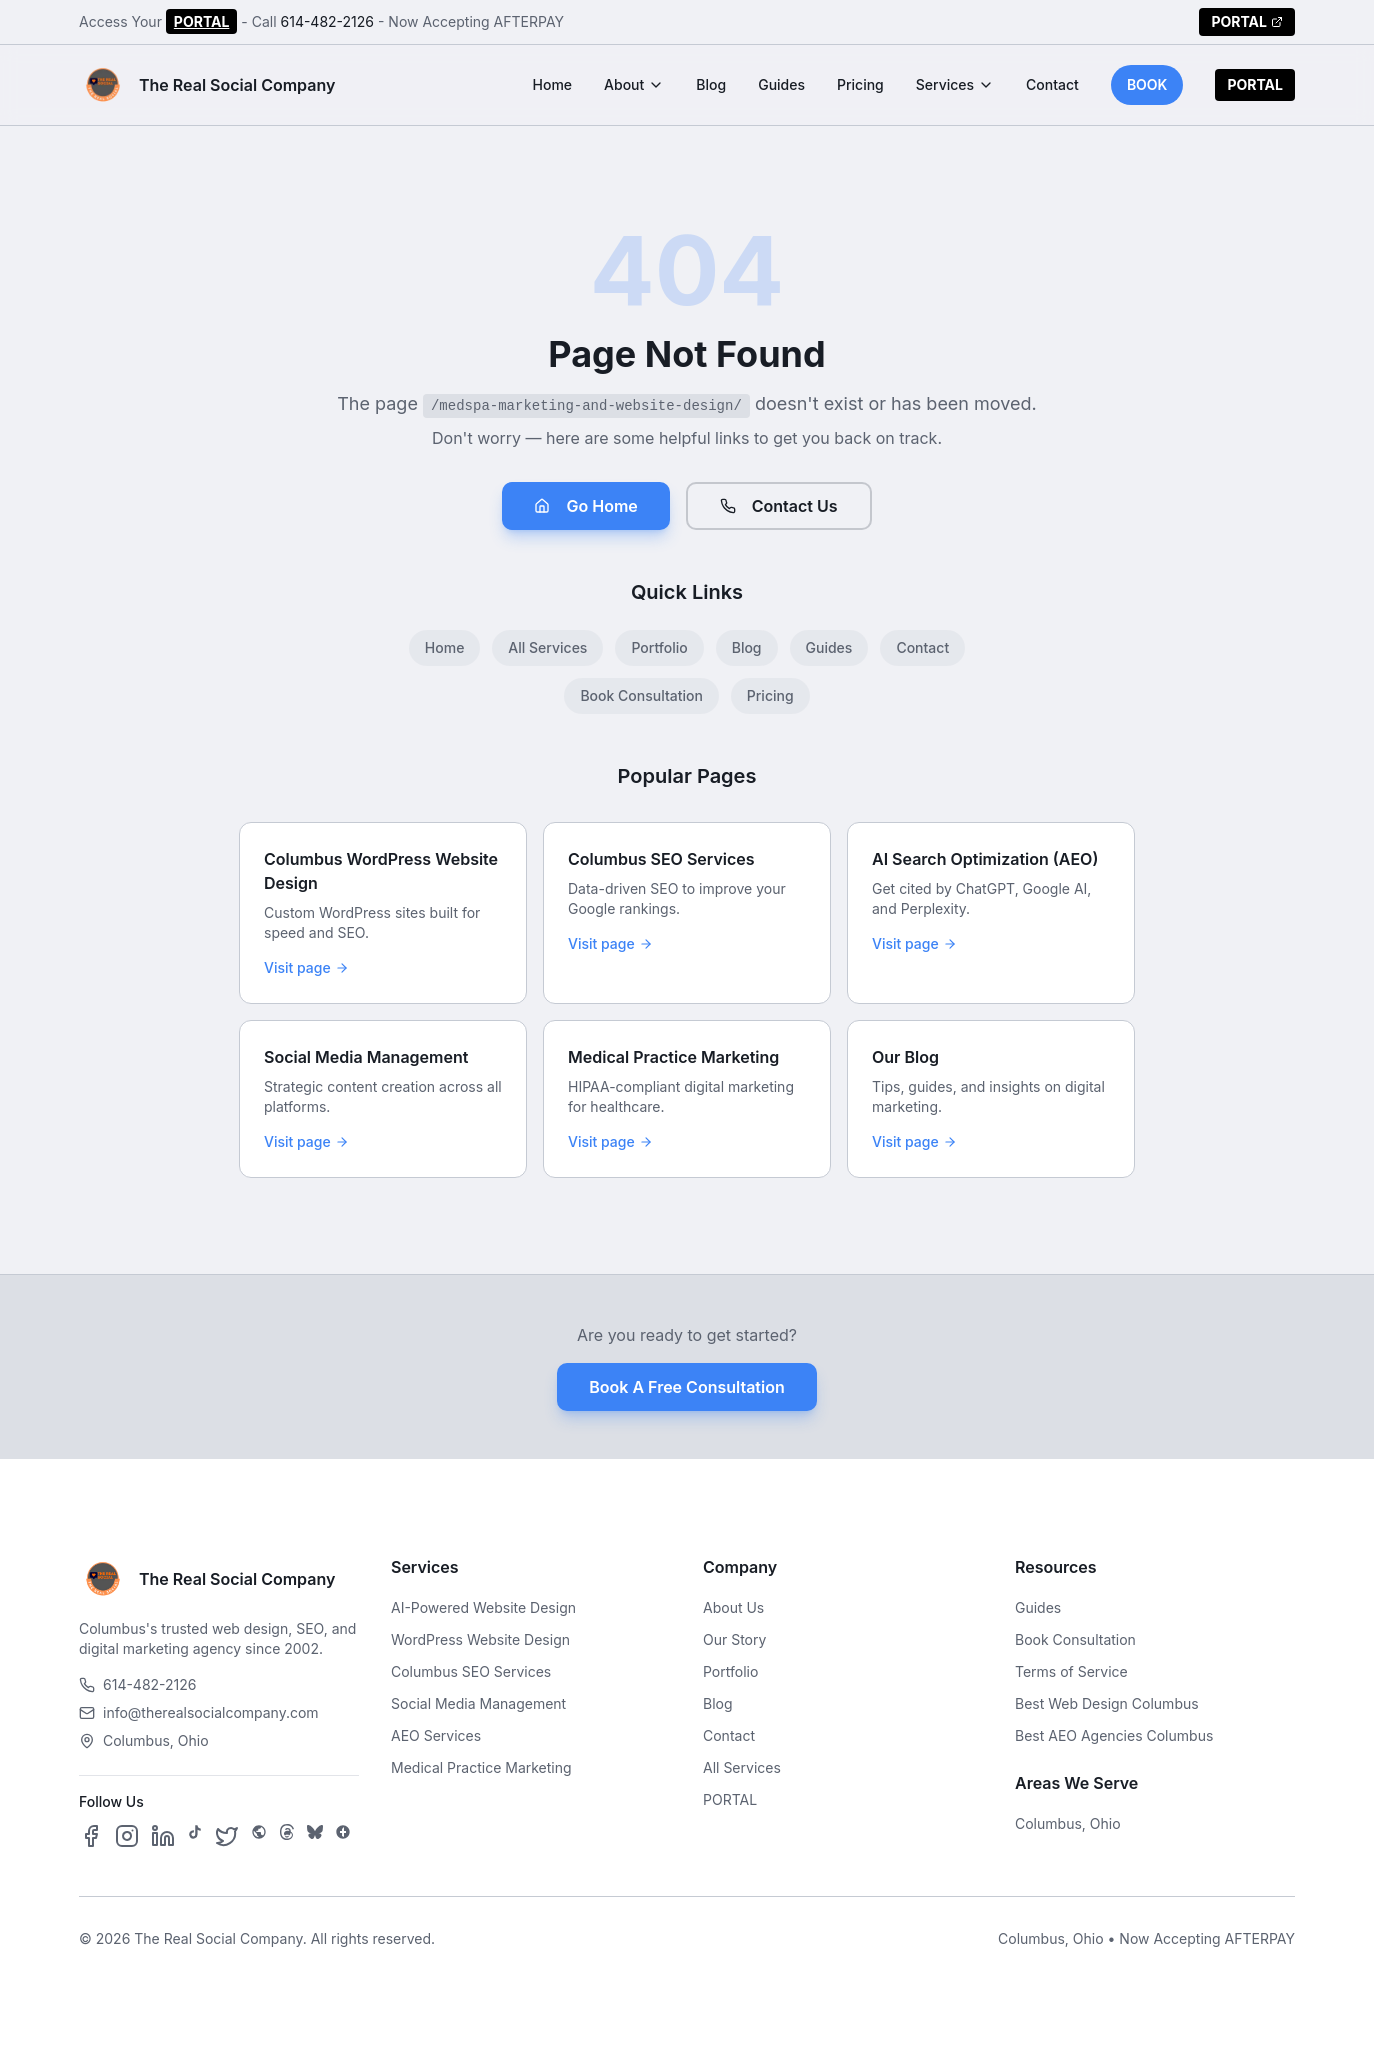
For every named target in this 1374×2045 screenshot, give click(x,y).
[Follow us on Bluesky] (315, 1836)
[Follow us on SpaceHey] (259, 1836)
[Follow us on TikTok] (195, 1836)
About (634, 84)
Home (553, 84)
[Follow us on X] (227, 1836)
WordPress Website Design (480, 1639)
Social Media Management (478, 1703)
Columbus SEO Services (471, 1671)
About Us (733, 1607)
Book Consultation (641, 695)
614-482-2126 (328, 21)
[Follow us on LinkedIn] (163, 1836)
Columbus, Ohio (1068, 1823)
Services (955, 84)
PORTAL (202, 21)
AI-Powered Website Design (483, 1607)
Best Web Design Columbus (1107, 1703)
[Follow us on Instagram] (127, 1836)
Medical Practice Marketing (481, 1767)
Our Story (734, 1639)
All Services (547, 647)
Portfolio (659, 647)
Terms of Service (1071, 1671)
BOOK (1147, 84)
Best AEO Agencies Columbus (1114, 1735)
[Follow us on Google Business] (343, 1836)
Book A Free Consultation (686, 1387)
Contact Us (779, 506)
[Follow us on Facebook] (91, 1836)
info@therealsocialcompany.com (199, 1712)
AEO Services (436, 1735)
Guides (781, 84)
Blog (711, 84)
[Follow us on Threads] (287, 1836)
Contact (1052, 84)
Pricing (860, 84)
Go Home (585, 506)
